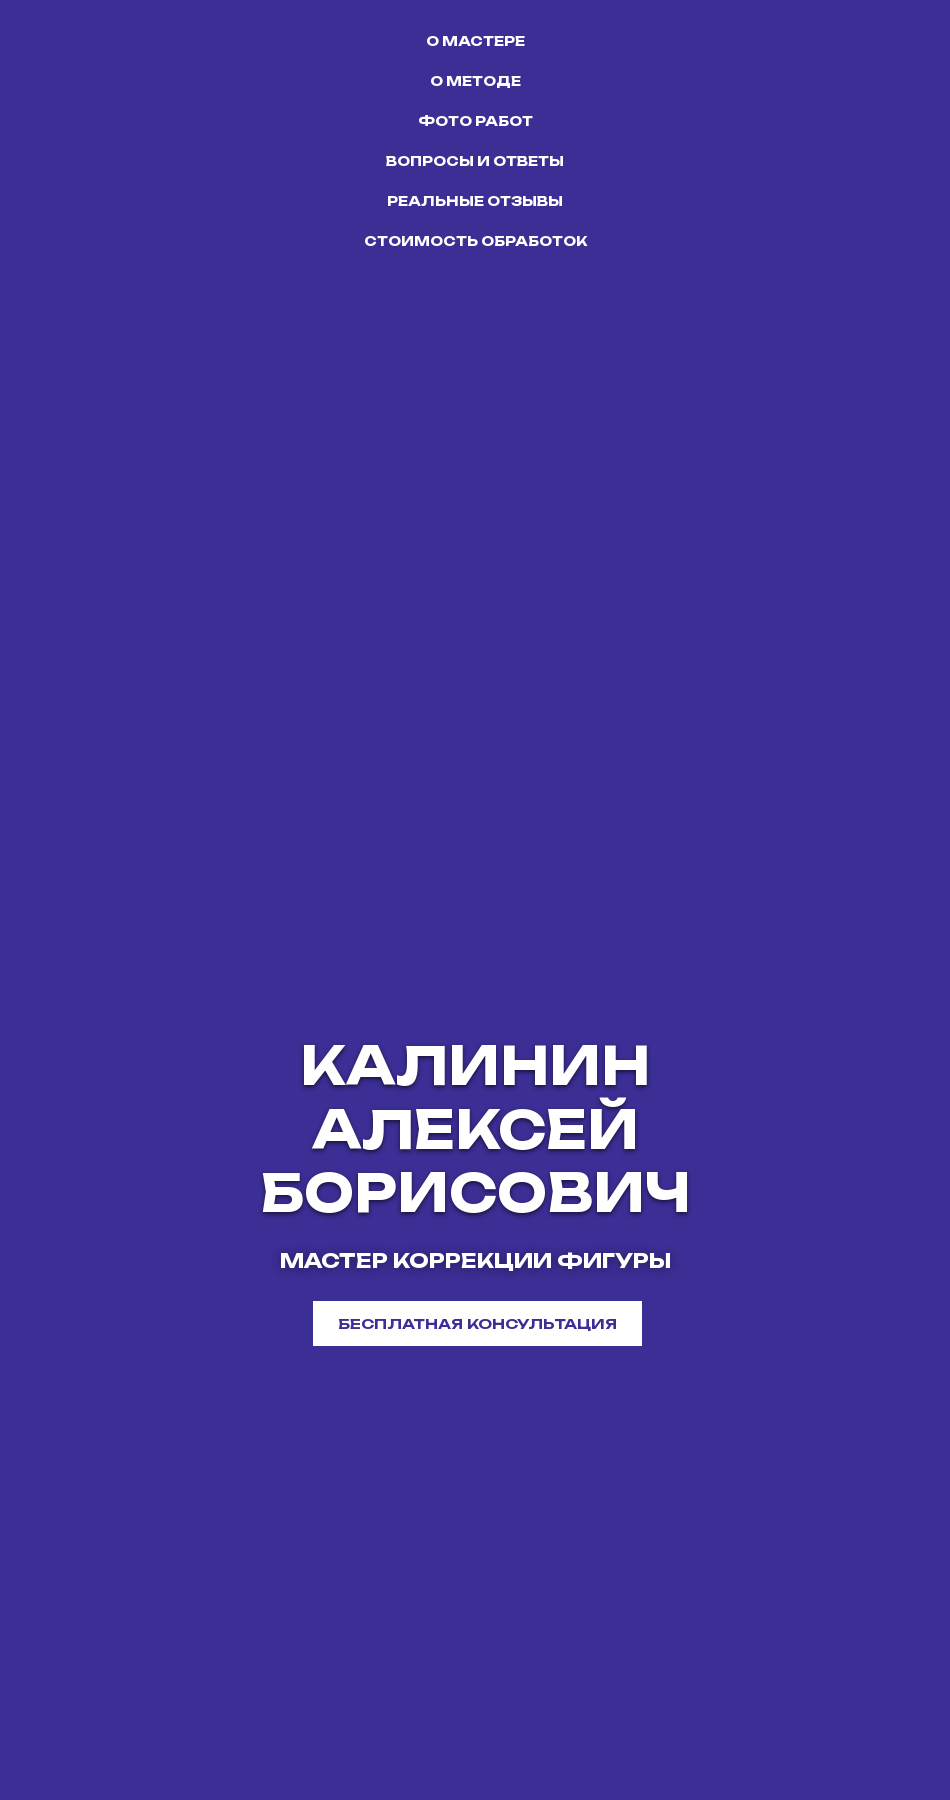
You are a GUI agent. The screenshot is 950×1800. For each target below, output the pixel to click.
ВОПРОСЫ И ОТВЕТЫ (475, 161)
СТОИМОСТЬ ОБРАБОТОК (475, 241)
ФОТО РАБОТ (475, 121)
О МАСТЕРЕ (475, 41)
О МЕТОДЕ (475, 81)
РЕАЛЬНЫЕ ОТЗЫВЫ (475, 201)
